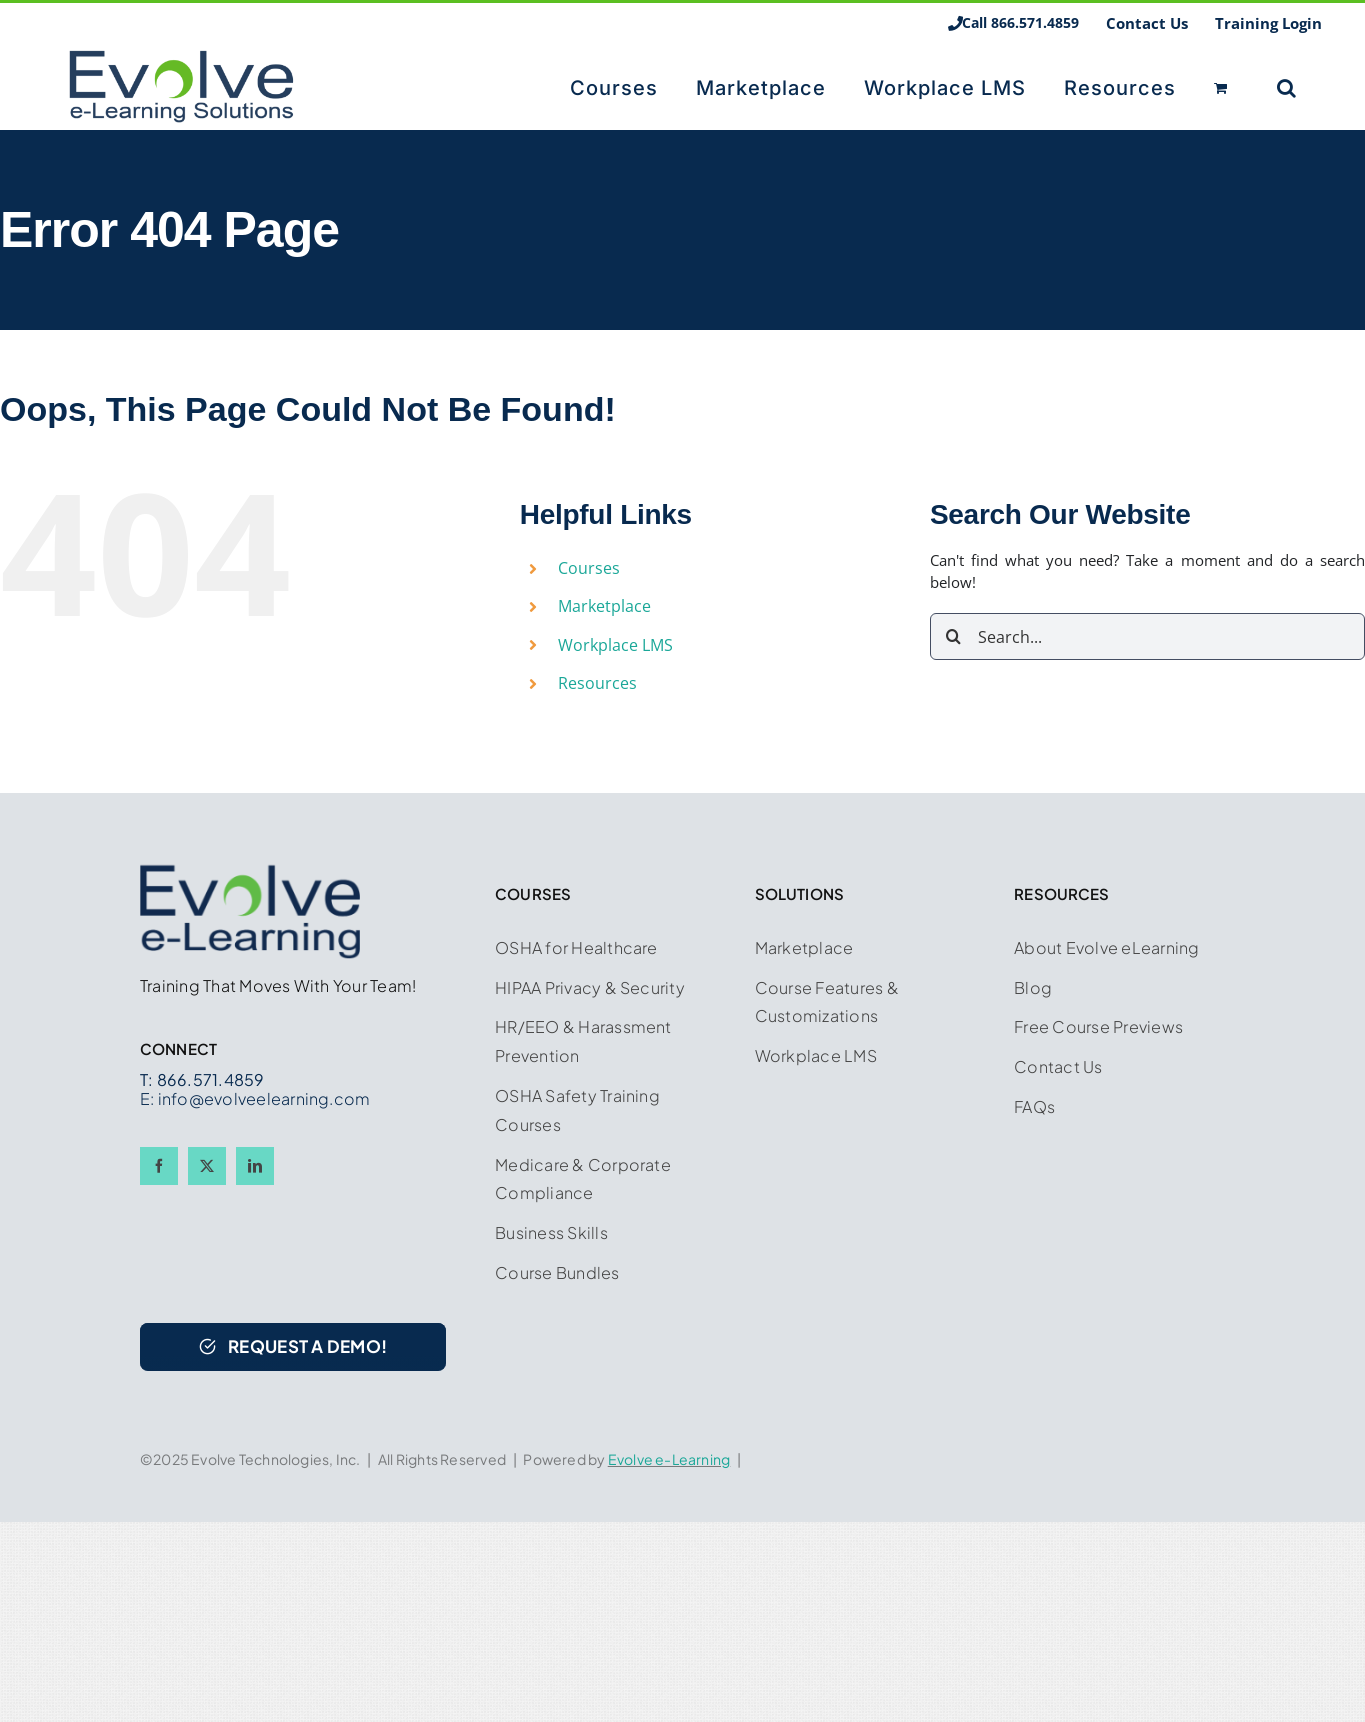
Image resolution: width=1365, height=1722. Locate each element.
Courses (589, 568)
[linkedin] (255, 1166)
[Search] (953, 636)
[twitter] (207, 1166)
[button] (1287, 86)
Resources (597, 683)
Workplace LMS (615, 645)
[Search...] (1147, 636)
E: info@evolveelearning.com (255, 1098)
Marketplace (604, 606)
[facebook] (159, 1166)
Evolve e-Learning (669, 1459)
